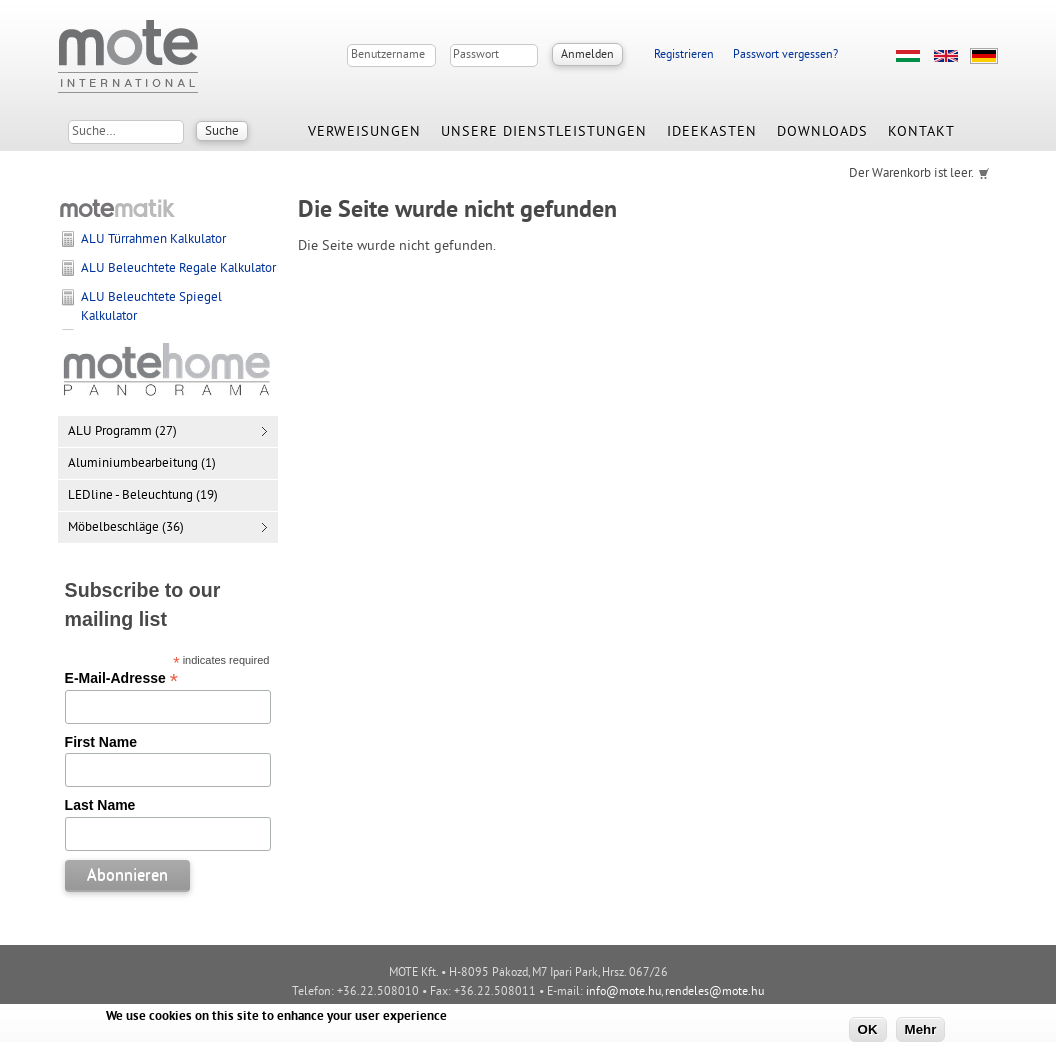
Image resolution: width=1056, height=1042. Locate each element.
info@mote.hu (623, 992)
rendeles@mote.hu (714, 992)
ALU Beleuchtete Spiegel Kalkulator (151, 307)
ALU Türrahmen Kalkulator (153, 240)
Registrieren (684, 55)
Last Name (100, 805)
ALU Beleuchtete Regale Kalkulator (178, 269)
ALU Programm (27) (122, 432)
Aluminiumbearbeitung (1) (142, 464)
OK (868, 1029)
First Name (101, 742)
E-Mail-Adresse (121, 678)
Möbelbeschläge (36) (126, 528)
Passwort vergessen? (785, 55)
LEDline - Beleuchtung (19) (143, 496)
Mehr (921, 1029)
